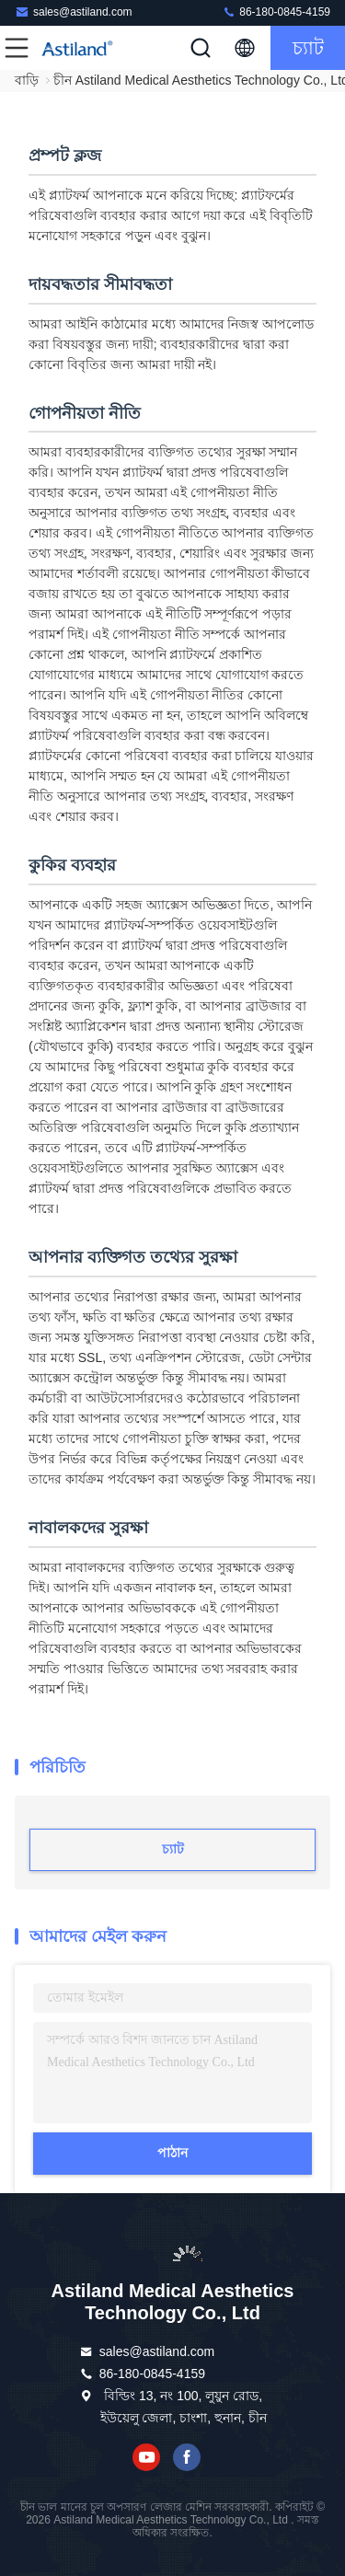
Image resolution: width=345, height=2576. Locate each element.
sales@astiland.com (73, 11)
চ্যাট (308, 48)
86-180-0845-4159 (276, 11)
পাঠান (172, 2153)
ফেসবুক (187, 2457)
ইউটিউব (146, 2457)
